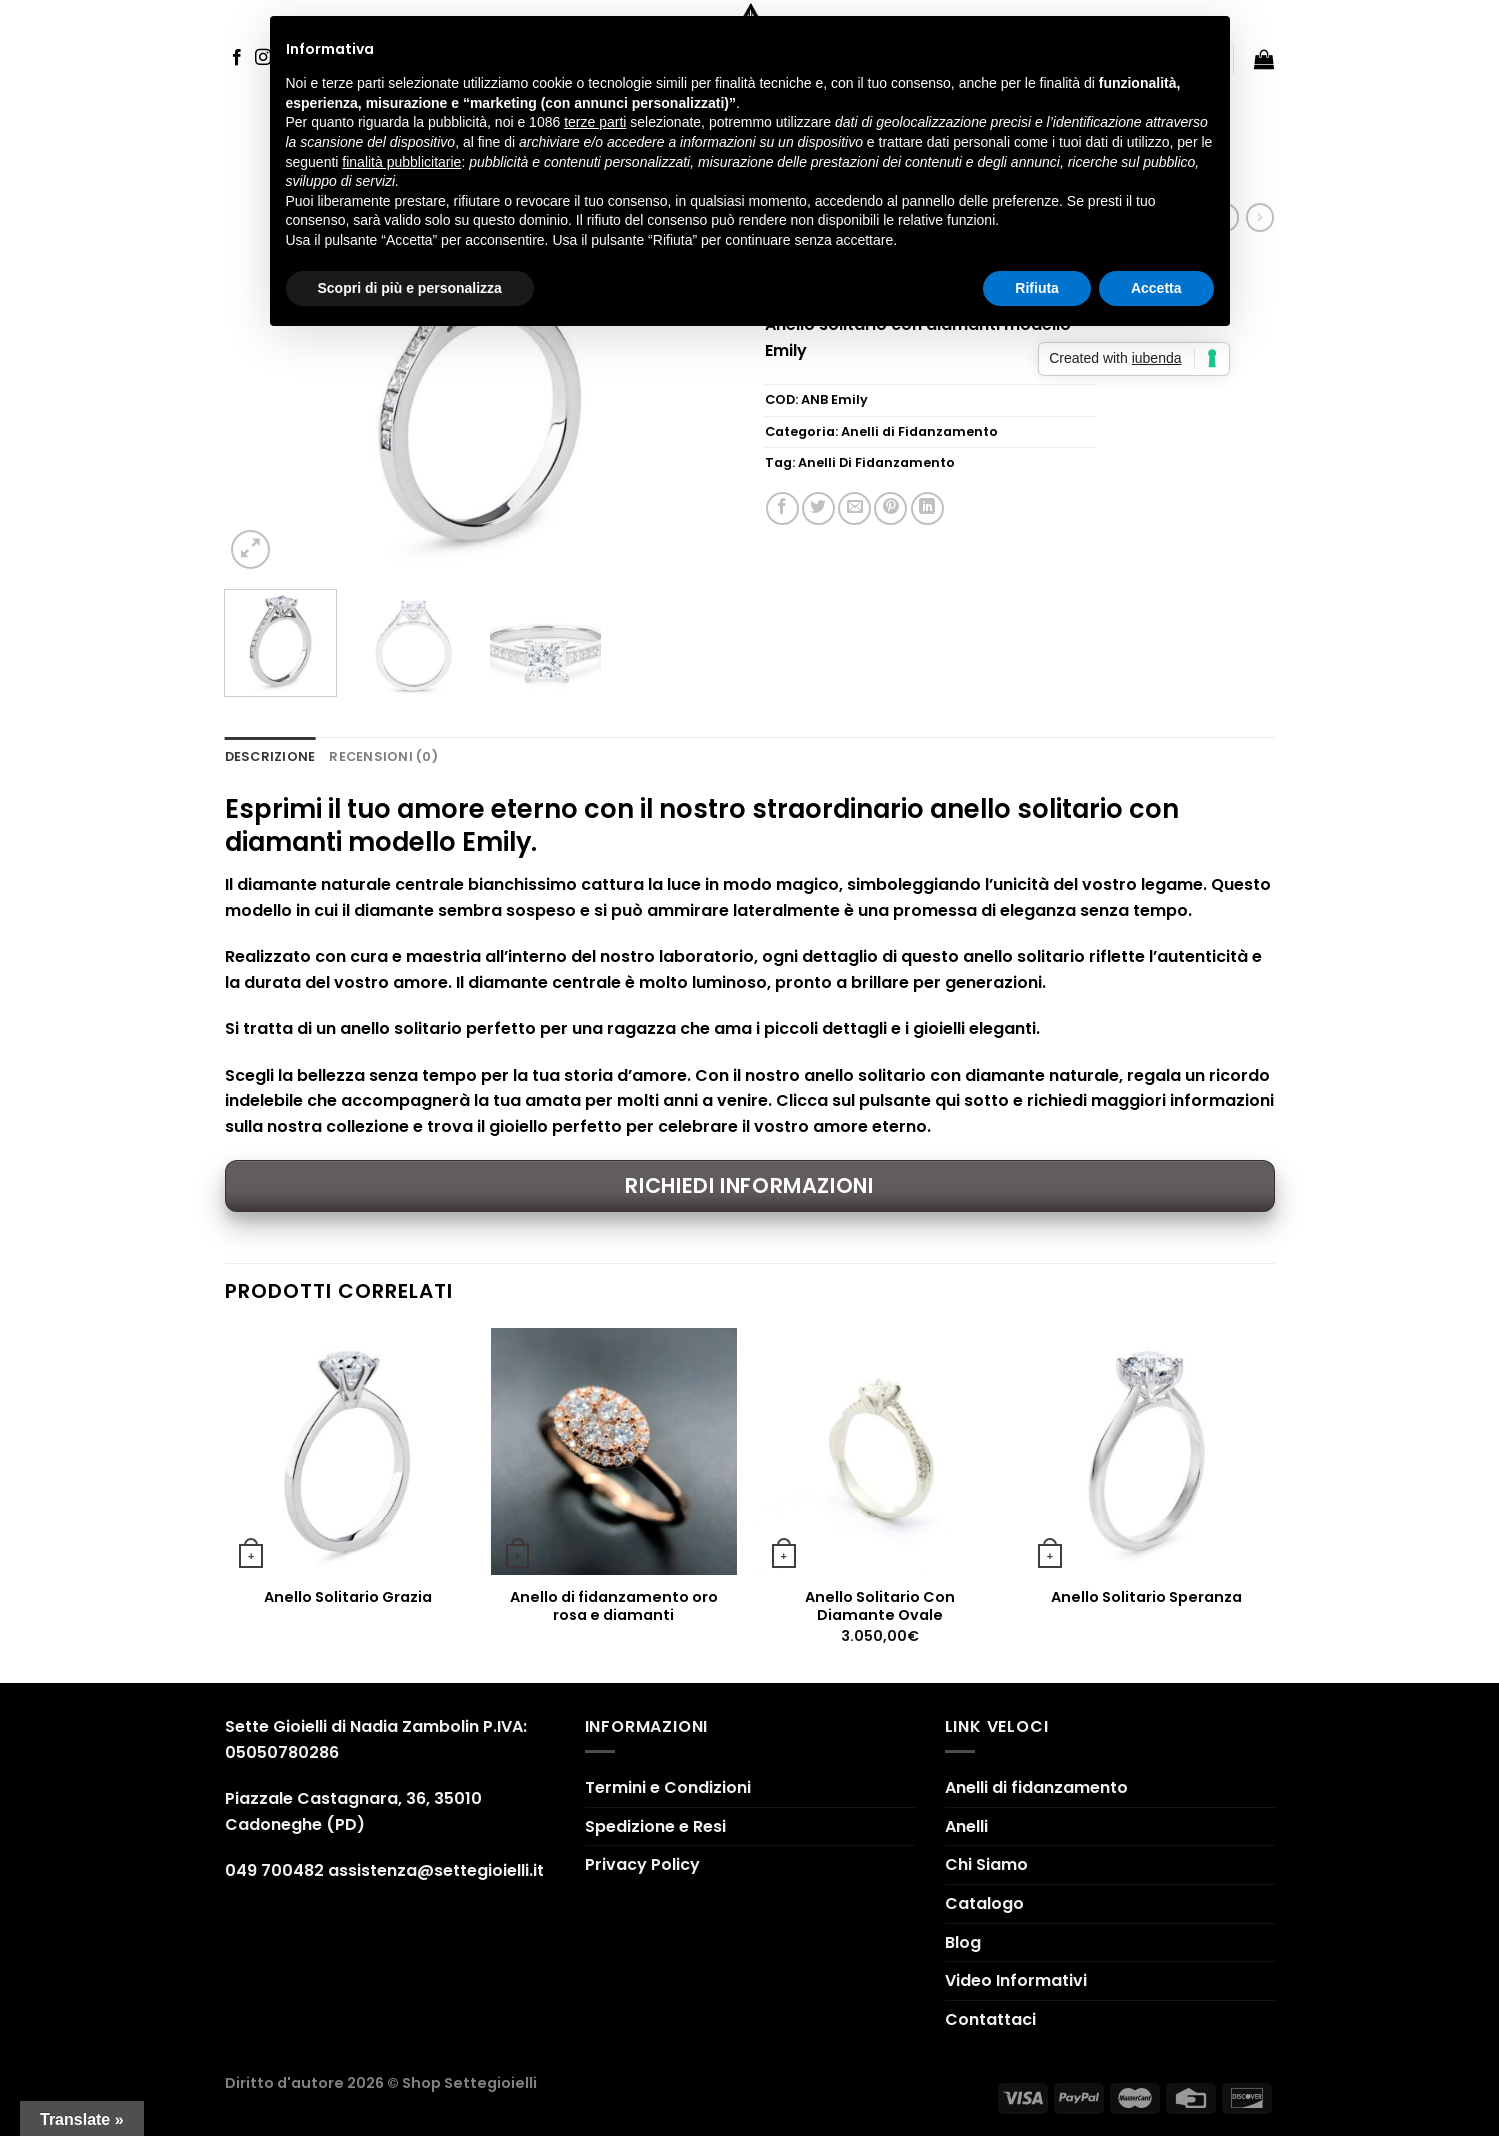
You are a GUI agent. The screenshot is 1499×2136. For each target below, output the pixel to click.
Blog (963, 1942)
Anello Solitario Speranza (1146, 1597)
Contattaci (990, 2019)
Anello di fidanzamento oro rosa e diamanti (614, 1606)
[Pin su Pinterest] (890, 508)
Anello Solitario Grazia (348, 1597)
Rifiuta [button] (1037, 288)
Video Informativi (1016, 1980)
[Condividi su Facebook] (782, 508)
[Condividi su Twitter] (818, 508)
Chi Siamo (986, 1864)
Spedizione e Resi (655, 1826)
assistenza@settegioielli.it (436, 1870)
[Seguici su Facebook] (237, 58)
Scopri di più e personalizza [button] (410, 288)
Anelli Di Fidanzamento (876, 462)
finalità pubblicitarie (401, 162)
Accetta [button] (1156, 288)
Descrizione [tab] (270, 756)
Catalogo (984, 1903)
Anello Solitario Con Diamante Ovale (880, 1606)
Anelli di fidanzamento (1036, 1787)
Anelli (966, 1826)
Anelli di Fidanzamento (919, 431)
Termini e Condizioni (668, 1787)
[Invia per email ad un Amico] (854, 508)
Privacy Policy (642, 1864)
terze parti (595, 122)
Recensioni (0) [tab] (383, 756)
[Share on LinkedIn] (927, 508)
